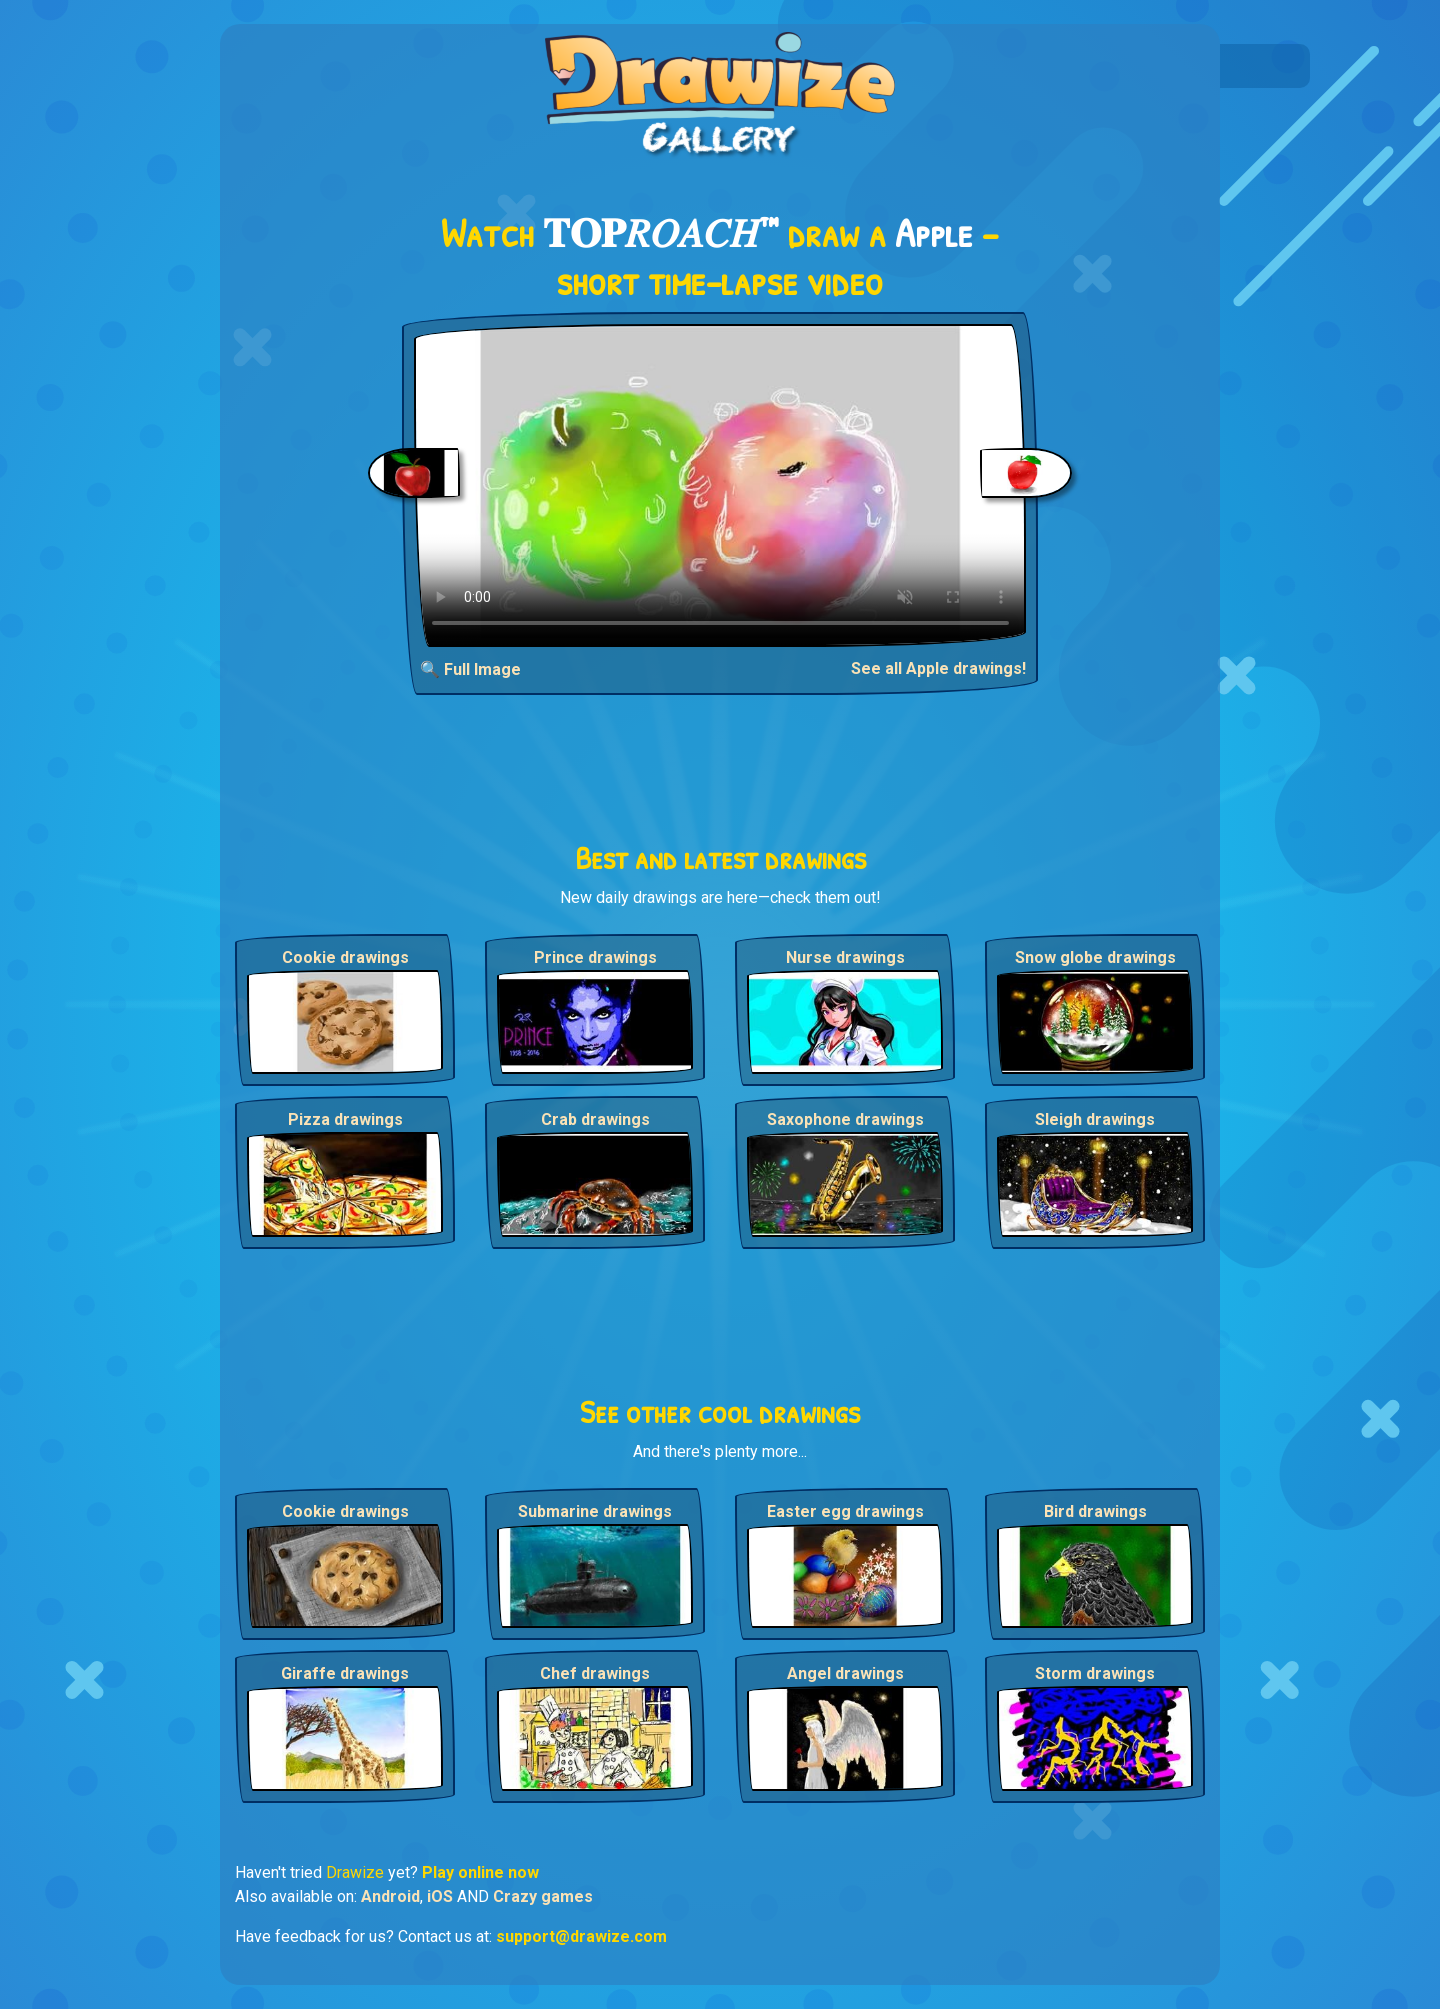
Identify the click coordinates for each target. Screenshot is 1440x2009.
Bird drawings (1095, 1511)
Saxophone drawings (845, 1119)
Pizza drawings (345, 1119)
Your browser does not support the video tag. (720, 485)
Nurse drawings (845, 957)
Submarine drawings (595, 1511)
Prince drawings (595, 957)
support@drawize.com (581, 1936)
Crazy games (543, 1896)
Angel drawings (845, 1673)
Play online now (480, 1872)
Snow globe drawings (1095, 957)
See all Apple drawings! (938, 668)
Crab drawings (595, 1119)
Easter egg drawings (845, 1511)
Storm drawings (1095, 1673)
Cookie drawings (345, 957)
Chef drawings (595, 1673)
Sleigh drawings (1095, 1119)
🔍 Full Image (470, 669)
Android (390, 1896)
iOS (440, 1896)
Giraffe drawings (345, 1673)
